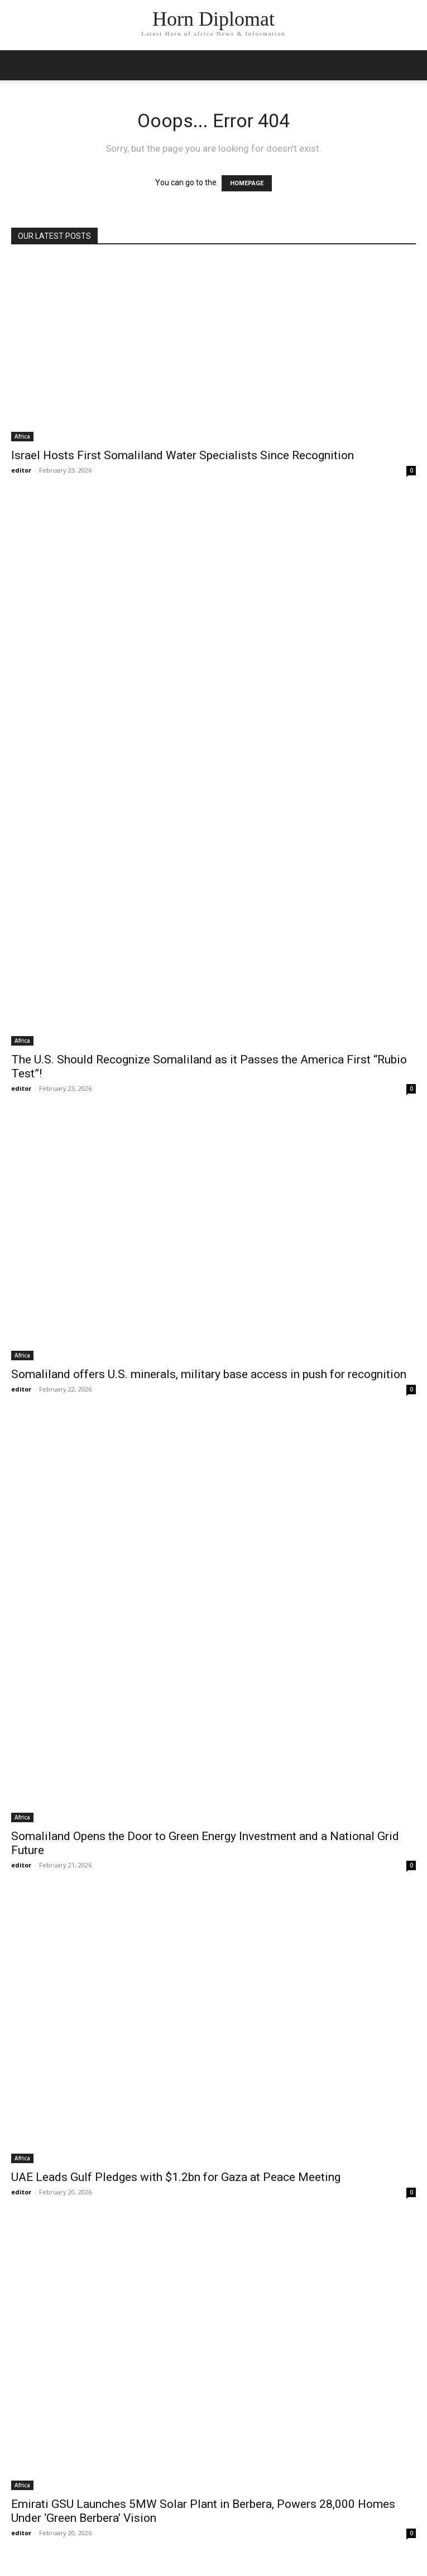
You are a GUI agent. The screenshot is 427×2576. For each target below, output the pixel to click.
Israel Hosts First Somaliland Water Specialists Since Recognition (182, 455)
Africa (22, 436)
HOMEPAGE (246, 183)
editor (21, 470)
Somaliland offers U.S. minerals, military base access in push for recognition (208, 1374)
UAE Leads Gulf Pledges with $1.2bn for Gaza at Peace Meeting (175, 2177)
